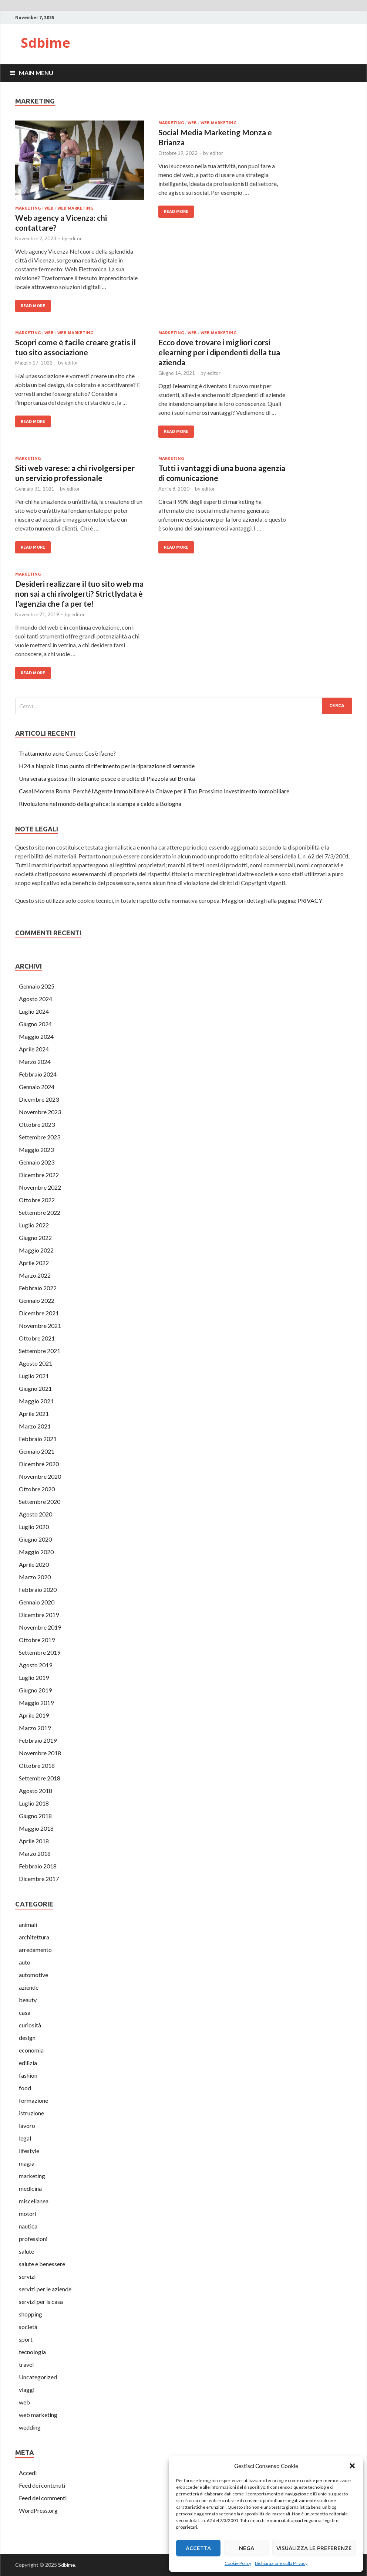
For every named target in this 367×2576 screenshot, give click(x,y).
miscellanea (33, 2200)
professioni (33, 2238)
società (28, 2326)
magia (26, 2163)
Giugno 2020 (35, 1539)
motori (27, 2213)
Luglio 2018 (34, 1803)
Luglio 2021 (34, 1375)
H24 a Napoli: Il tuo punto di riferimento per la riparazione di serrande (107, 765)
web (49, 208)
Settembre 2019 (39, 1652)
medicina (30, 2188)
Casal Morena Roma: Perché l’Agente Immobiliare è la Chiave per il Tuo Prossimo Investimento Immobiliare (154, 790)
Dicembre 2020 (39, 1463)
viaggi (26, 2389)
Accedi (28, 2472)
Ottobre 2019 (37, 1639)
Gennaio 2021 (36, 1451)
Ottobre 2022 (37, 1199)
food (25, 2087)
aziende (28, 1987)
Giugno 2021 (35, 1388)
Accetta (198, 2548)
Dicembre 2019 (39, 1614)
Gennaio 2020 (36, 1602)
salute (26, 2251)
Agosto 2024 (35, 998)
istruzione (31, 2112)
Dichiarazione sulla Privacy (281, 2563)
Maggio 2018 (36, 1828)
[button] (352, 2466)
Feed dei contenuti (42, 2485)
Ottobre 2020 (37, 1488)
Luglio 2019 (34, 1677)
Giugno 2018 (35, 1815)
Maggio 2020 (36, 1551)
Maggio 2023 (36, 1149)
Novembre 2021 (40, 1325)
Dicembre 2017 (39, 1878)
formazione (33, 2100)
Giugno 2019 (35, 1690)
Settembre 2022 (39, 1212)
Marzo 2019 (35, 1727)
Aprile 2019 (34, 1715)
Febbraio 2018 (38, 1866)
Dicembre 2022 (39, 1174)
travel (26, 2364)
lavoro (27, 2125)
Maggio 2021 (36, 1400)
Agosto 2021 (35, 1363)
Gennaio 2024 (36, 1086)
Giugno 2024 (35, 1023)
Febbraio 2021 (38, 1438)
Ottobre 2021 (37, 1338)
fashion (28, 2075)
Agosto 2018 (35, 1790)
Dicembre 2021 (39, 1312)
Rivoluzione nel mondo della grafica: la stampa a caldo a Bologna (100, 803)
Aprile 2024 (34, 1049)
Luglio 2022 (34, 1224)
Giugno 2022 (35, 1237)
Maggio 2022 (36, 1250)
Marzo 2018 (35, 1853)
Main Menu (36, 72)
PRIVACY (309, 900)
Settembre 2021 (39, 1350)
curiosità (30, 2024)
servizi (27, 2276)
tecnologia (32, 2351)
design (27, 2037)
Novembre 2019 (40, 1627)
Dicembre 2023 (39, 1099)
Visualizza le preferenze (314, 2548)
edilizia (28, 2062)
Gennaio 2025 (36, 986)
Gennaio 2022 (36, 1300)
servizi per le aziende (45, 2288)
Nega (246, 2548)
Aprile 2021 (34, 1413)
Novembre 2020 (40, 1476)
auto (24, 1962)
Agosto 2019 (35, 1664)
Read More (33, 306)
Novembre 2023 (40, 1111)
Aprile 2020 (34, 1564)
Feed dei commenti (43, 2497)
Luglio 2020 (34, 1526)
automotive (33, 1974)
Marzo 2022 (35, 1275)
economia (31, 2050)
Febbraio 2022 (38, 1287)
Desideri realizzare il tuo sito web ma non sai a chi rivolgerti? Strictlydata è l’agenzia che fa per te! (79, 594)
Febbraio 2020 (38, 1589)
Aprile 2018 (34, 1840)
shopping (30, 2314)
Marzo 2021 (35, 1426)
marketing (28, 208)
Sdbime (45, 43)
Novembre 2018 (40, 1752)
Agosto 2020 (35, 1514)
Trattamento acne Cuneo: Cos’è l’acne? (67, 753)
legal (25, 2138)
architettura (34, 1937)
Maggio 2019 (36, 1702)
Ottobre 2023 (37, 1124)
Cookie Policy (238, 2563)
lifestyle (29, 2150)
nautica (28, 2226)
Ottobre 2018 (37, 1765)
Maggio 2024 (36, 1036)
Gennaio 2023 (36, 1162)
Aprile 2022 (34, 1262)
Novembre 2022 (40, 1187)
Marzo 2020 (35, 1576)
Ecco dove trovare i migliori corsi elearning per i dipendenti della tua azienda (219, 352)
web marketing (75, 208)
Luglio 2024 (34, 1011)
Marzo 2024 (35, 1061)
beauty (28, 1999)
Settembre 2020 (39, 1501)
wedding (30, 2427)
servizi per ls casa (41, 2301)
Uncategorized (38, 2376)
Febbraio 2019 (38, 1740)
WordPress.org (38, 2510)
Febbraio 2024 (38, 1074)
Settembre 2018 (39, 1778)
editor (75, 238)
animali (28, 1924)
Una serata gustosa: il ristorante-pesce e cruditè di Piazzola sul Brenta (107, 778)
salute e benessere (42, 2263)
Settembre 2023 (39, 1136)
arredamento (35, 1949)
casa (24, 2012)
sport (26, 2339)
